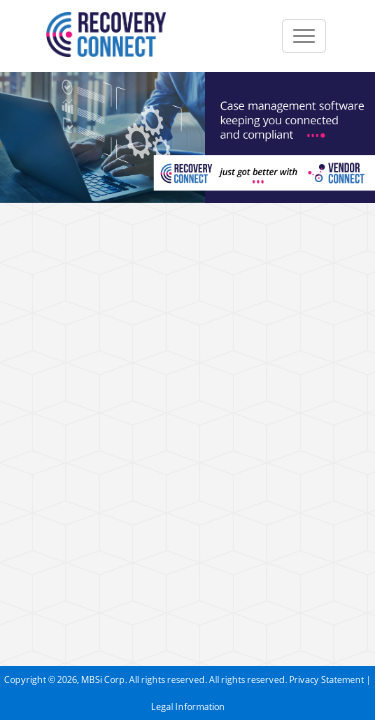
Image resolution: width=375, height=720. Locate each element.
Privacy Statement (326, 679)
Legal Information (188, 706)
